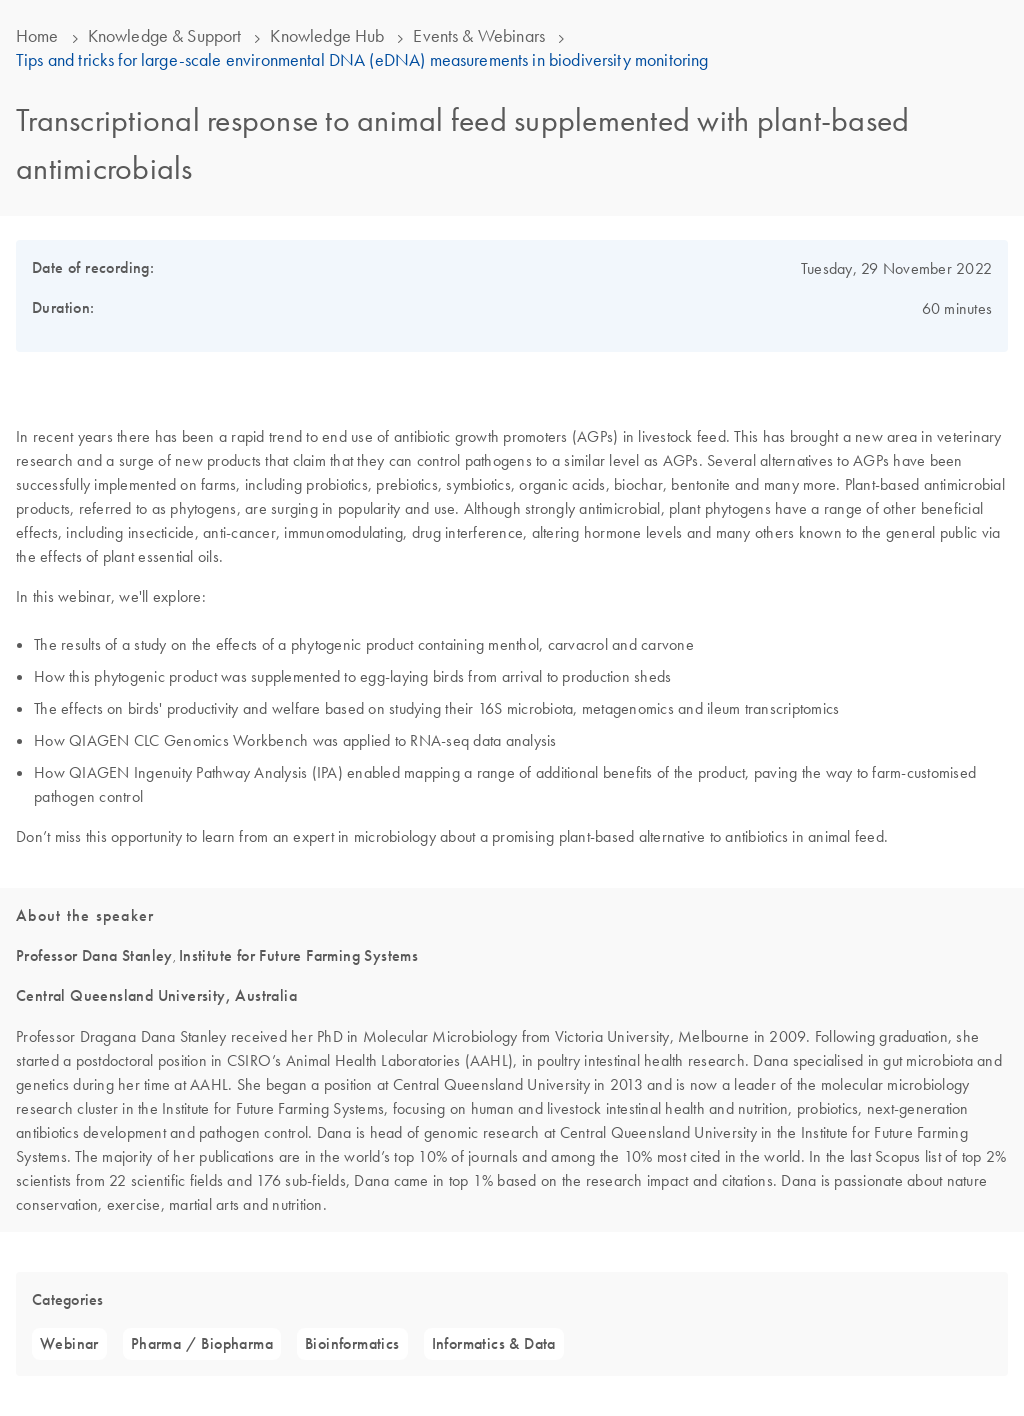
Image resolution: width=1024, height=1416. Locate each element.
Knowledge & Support (165, 36)
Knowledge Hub (327, 36)
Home (37, 36)
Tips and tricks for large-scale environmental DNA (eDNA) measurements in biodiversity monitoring (362, 60)
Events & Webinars (479, 36)
